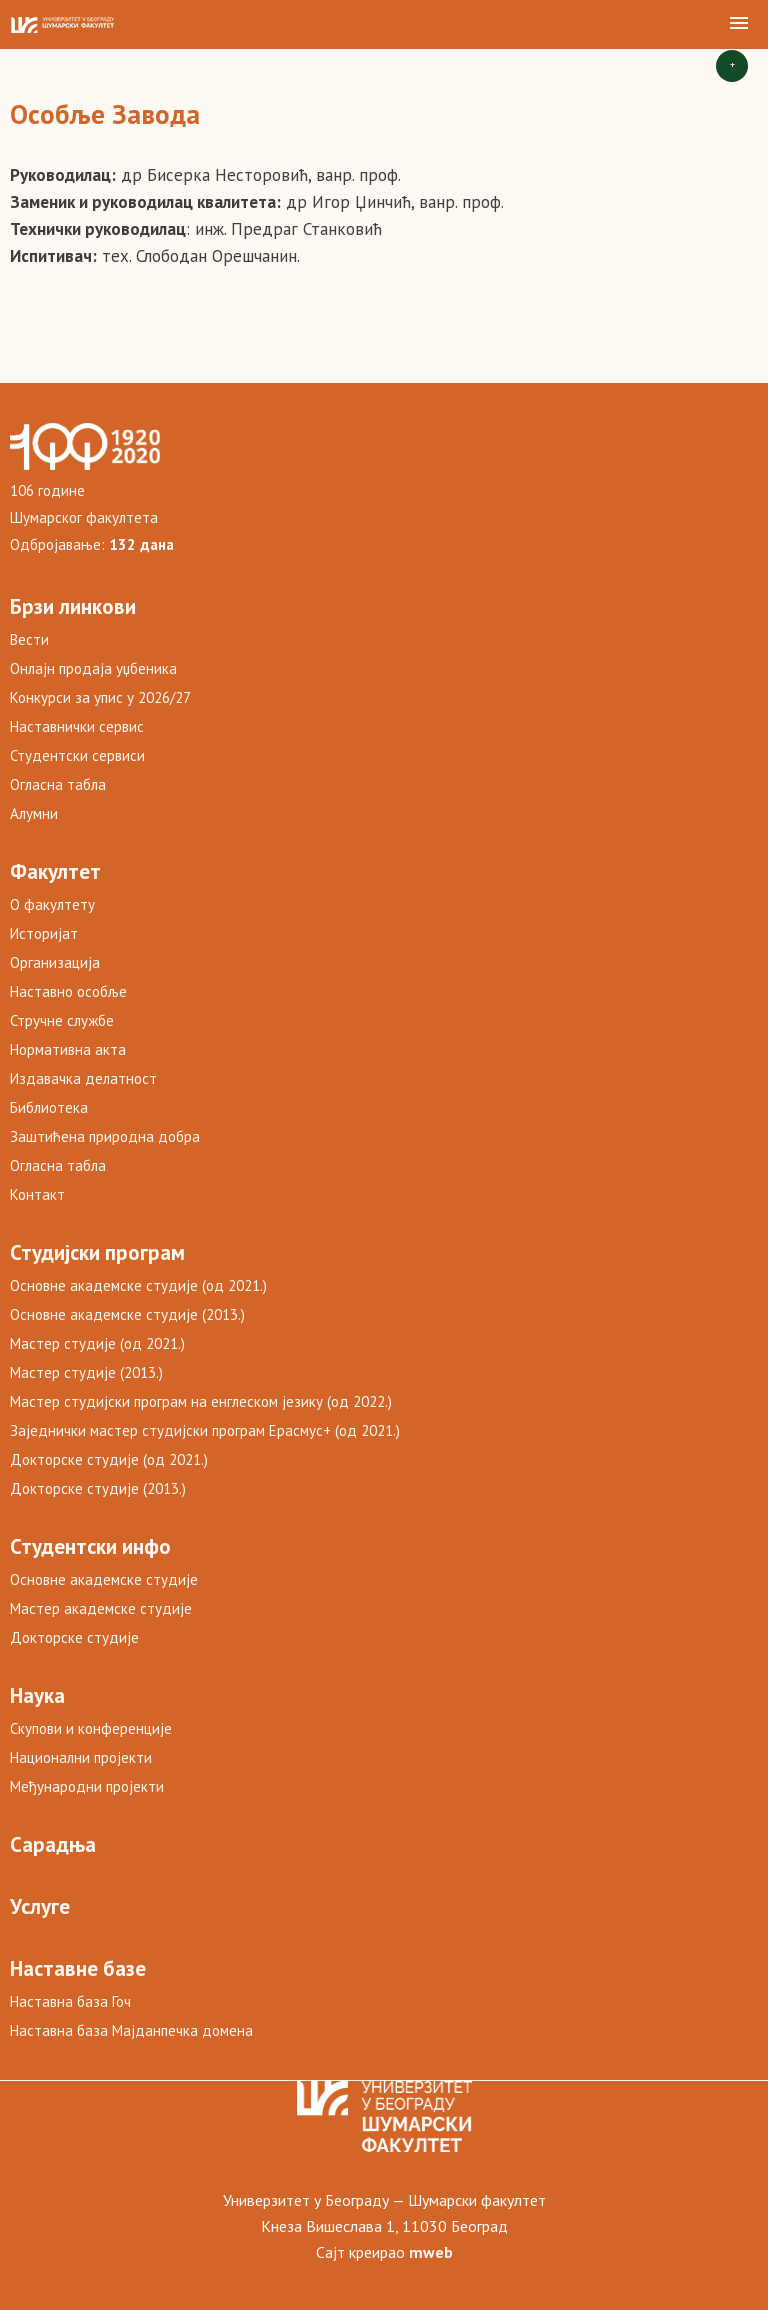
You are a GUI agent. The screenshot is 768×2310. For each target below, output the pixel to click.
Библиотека (49, 1107)
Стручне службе (62, 1020)
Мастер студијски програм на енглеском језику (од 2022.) (201, 1401)
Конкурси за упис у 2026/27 (100, 697)
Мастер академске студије (101, 1608)
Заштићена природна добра (105, 1136)
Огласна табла (58, 784)
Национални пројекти (81, 1757)
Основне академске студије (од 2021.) (138, 1285)
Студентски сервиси (77, 755)
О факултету (52, 904)
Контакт (37, 1194)
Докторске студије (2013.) (98, 1488)
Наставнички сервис (77, 726)
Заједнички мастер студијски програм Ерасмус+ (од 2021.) (205, 1430)
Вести (29, 639)
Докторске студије (74, 1637)
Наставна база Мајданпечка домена (131, 2030)
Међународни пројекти (87, 1786)
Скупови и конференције (91, 1728)
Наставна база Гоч (70, 2001)
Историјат (44, 933)
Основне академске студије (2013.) (127, 1314)
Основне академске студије (104, 1579)
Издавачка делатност (83, 1078)
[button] (739, 24)
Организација (55, 962)
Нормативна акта (68, 1049)
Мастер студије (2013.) (86, 1372)
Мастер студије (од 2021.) (97, 1343)
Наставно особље (68, 991)
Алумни (34, 813)
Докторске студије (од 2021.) (109, 1459)
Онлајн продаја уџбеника (93, 668)
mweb (431, 2252)
